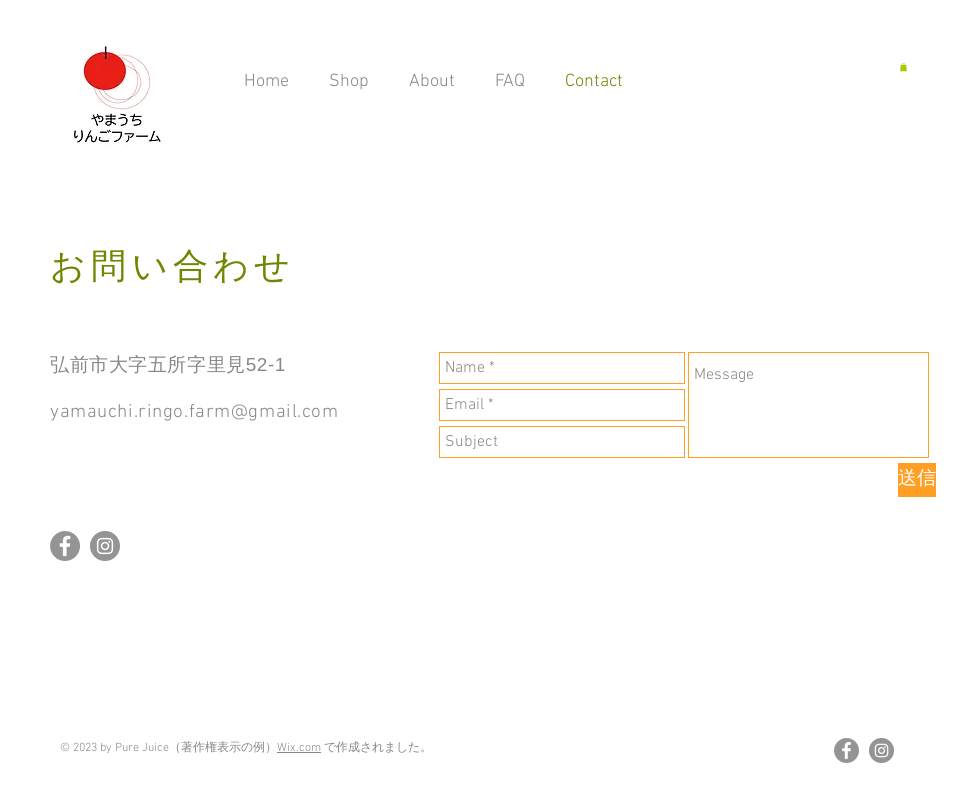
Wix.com (299, 748)
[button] (903, 67)
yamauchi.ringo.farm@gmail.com (194, 412)
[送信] (917, 480)
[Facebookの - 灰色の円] (65, 546)
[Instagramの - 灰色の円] (105, 546)
